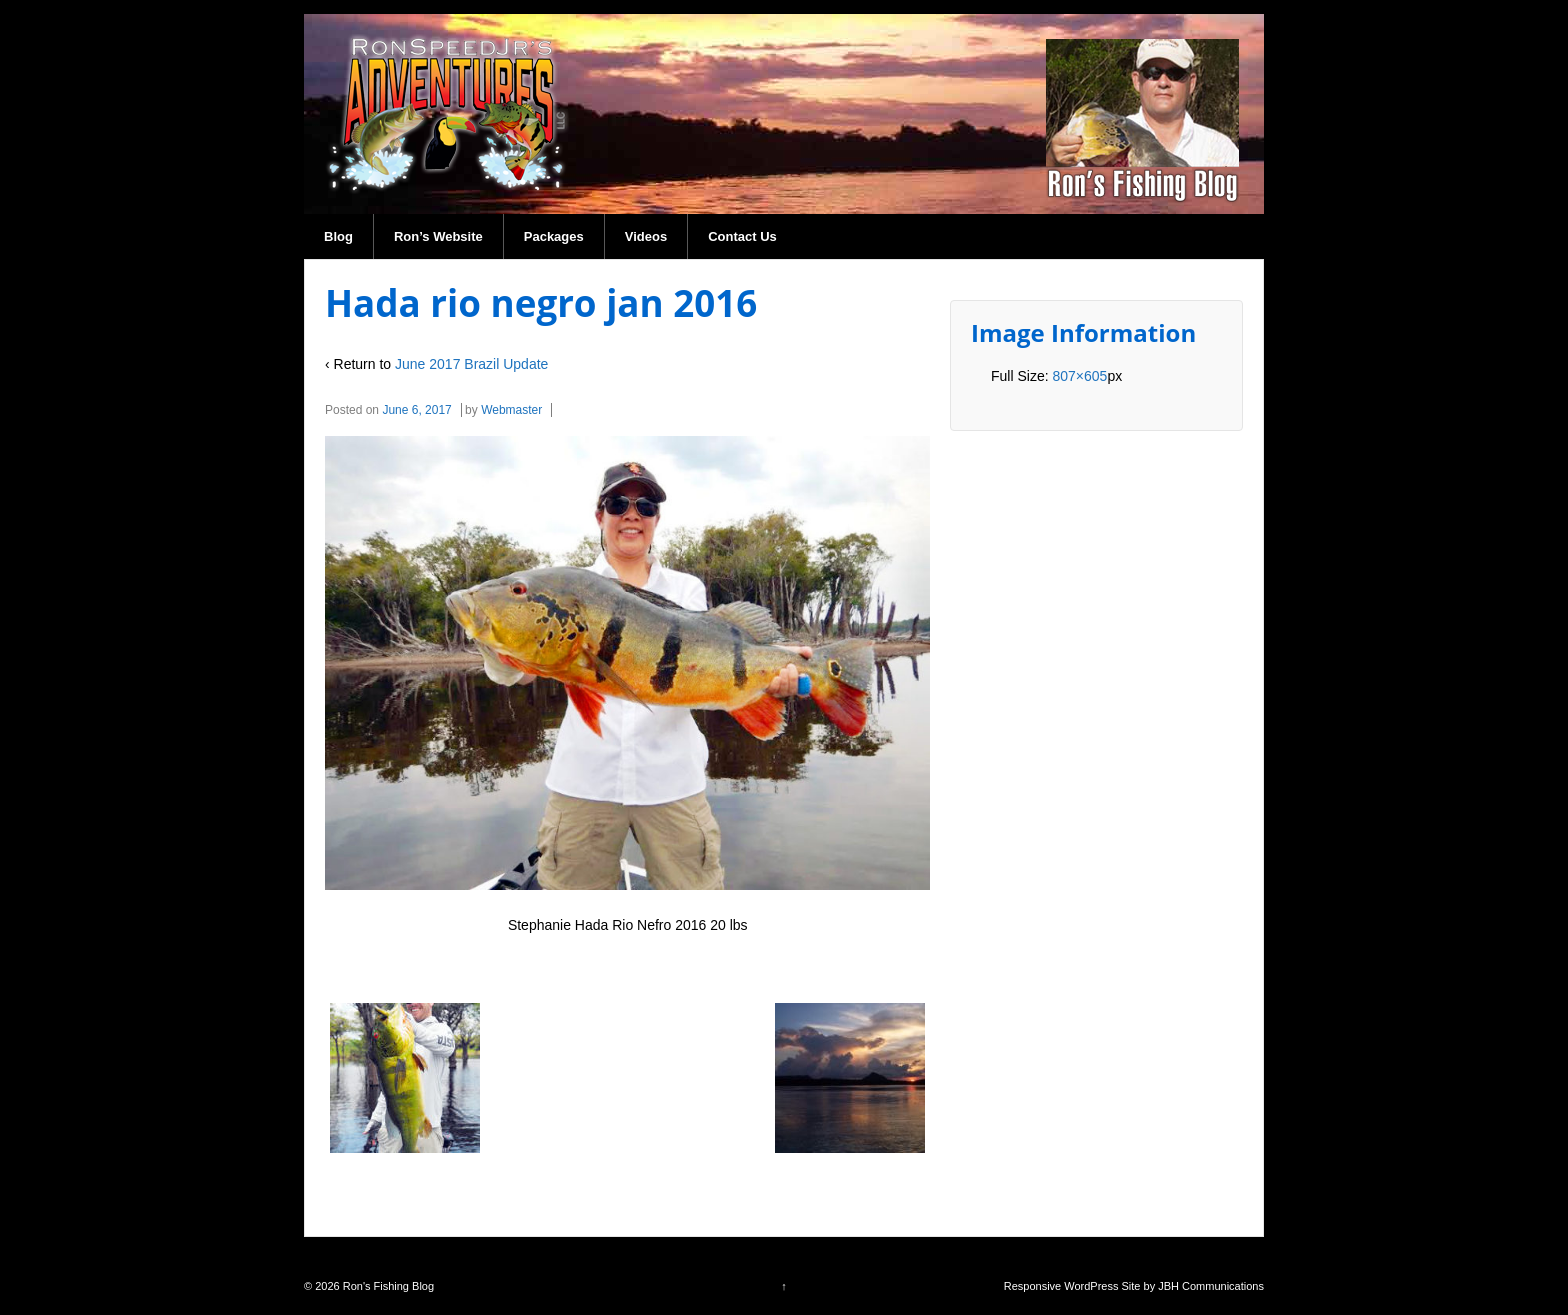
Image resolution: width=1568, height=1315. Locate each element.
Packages (554, 236)
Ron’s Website (438, 236)
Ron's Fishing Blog (387, 1286)
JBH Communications (1211, 1286)
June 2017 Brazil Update (471, 364)
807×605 (1079, 376)
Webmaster (511, 410)
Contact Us (742, 236)
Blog (338, 236)
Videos (646, 236)
